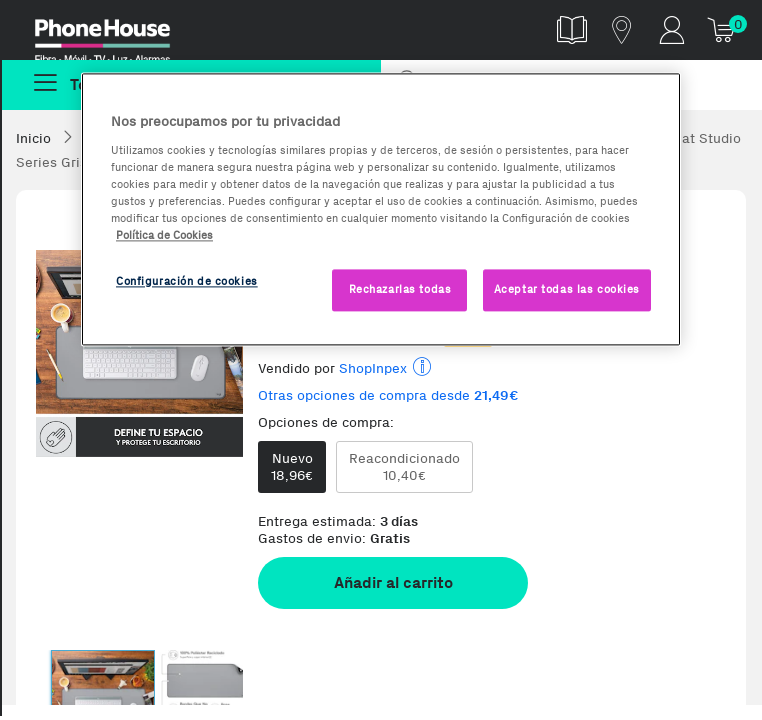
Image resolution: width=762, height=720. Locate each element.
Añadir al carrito (393, 582)
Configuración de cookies (187, 281)
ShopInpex (373, 368)
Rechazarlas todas (400, 289)
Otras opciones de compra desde (388, 395)
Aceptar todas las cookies (567, 289)
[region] (381, 209)
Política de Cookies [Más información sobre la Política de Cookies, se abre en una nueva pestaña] (164, 235)
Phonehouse (116, 34)
